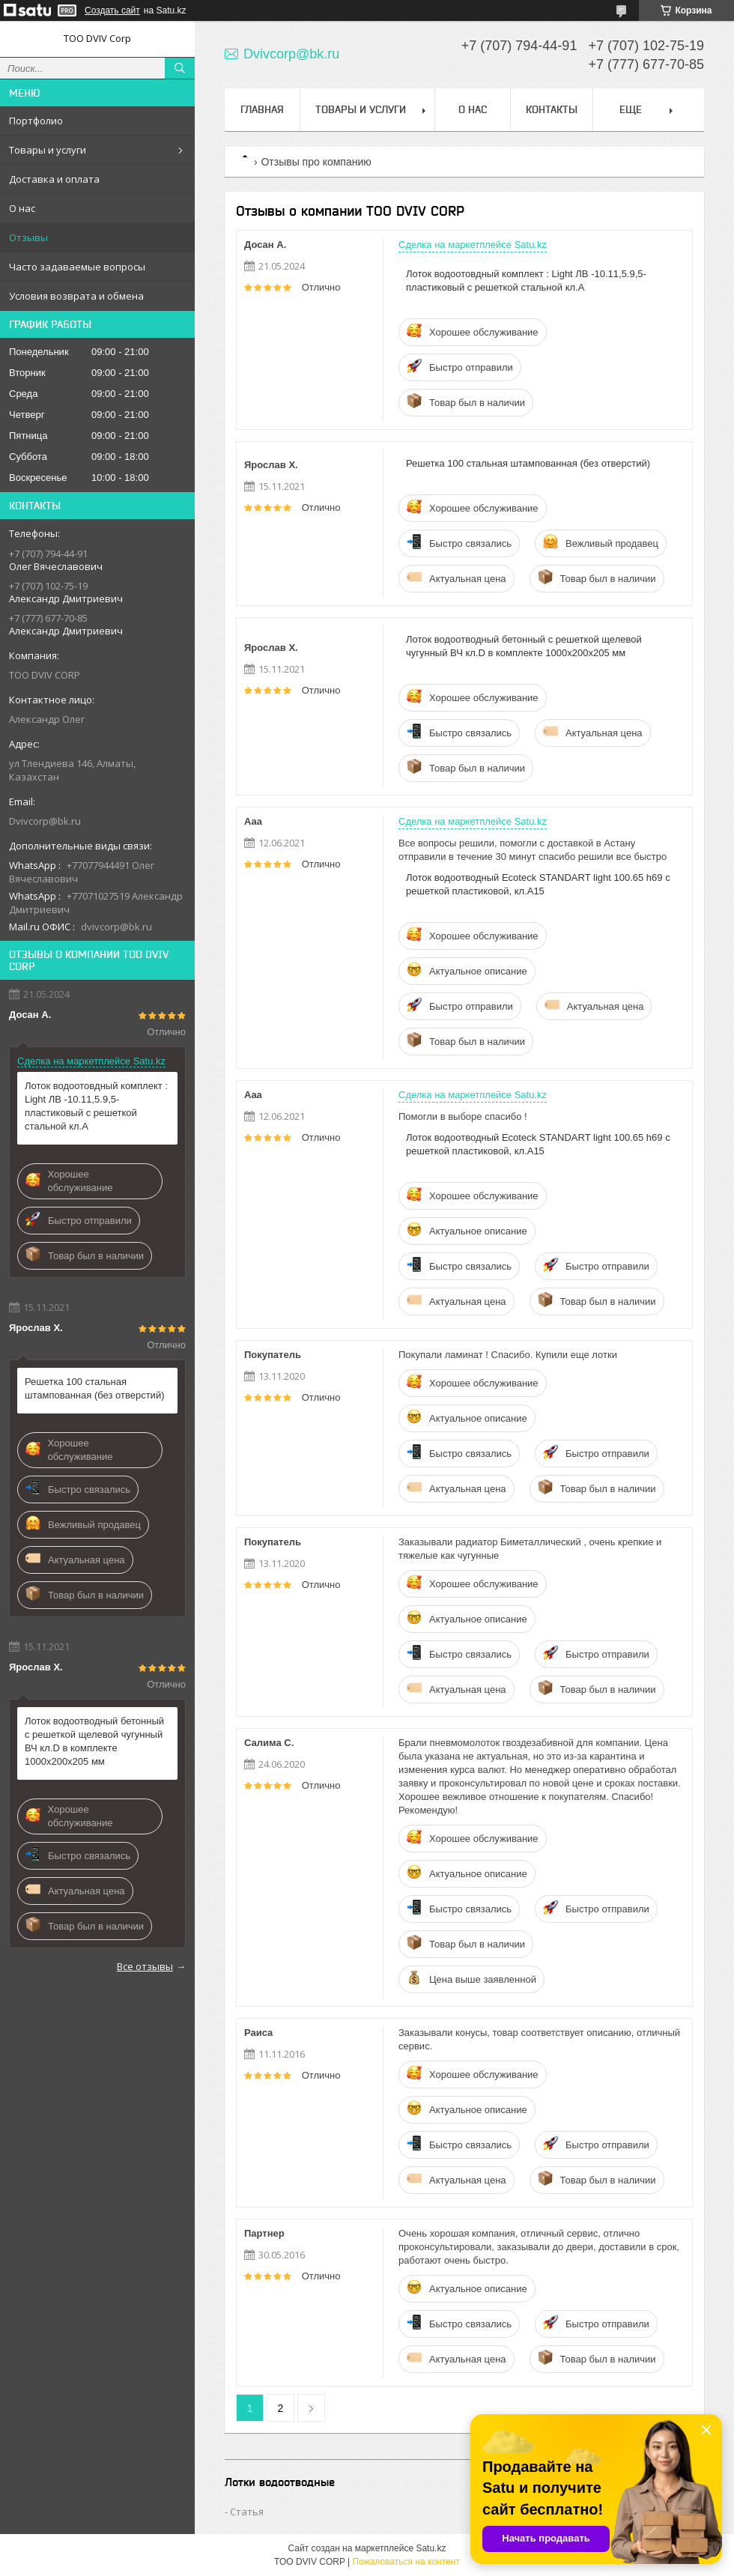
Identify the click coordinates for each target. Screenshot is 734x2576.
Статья (247, 2511)
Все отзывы (145, 1966)
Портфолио (36, 120)
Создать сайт (112, 10)
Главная (262, 109)
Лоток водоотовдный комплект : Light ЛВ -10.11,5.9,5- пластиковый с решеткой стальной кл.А (96, 1106)
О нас (22, 208)
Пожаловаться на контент (405, 2562)
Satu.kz (431, 2548)
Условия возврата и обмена (76, 296)
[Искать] (180, 68)
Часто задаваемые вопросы (77, 266)
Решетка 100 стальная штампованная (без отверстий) (94, 1388)
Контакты (551, 109)
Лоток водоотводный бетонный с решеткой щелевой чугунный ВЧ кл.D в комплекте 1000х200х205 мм (94, 1741)
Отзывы (28, 237)
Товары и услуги (47, 150)
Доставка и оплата (54, 179)
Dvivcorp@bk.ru (45, 821)
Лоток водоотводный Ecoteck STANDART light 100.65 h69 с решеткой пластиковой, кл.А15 (538, 884)
